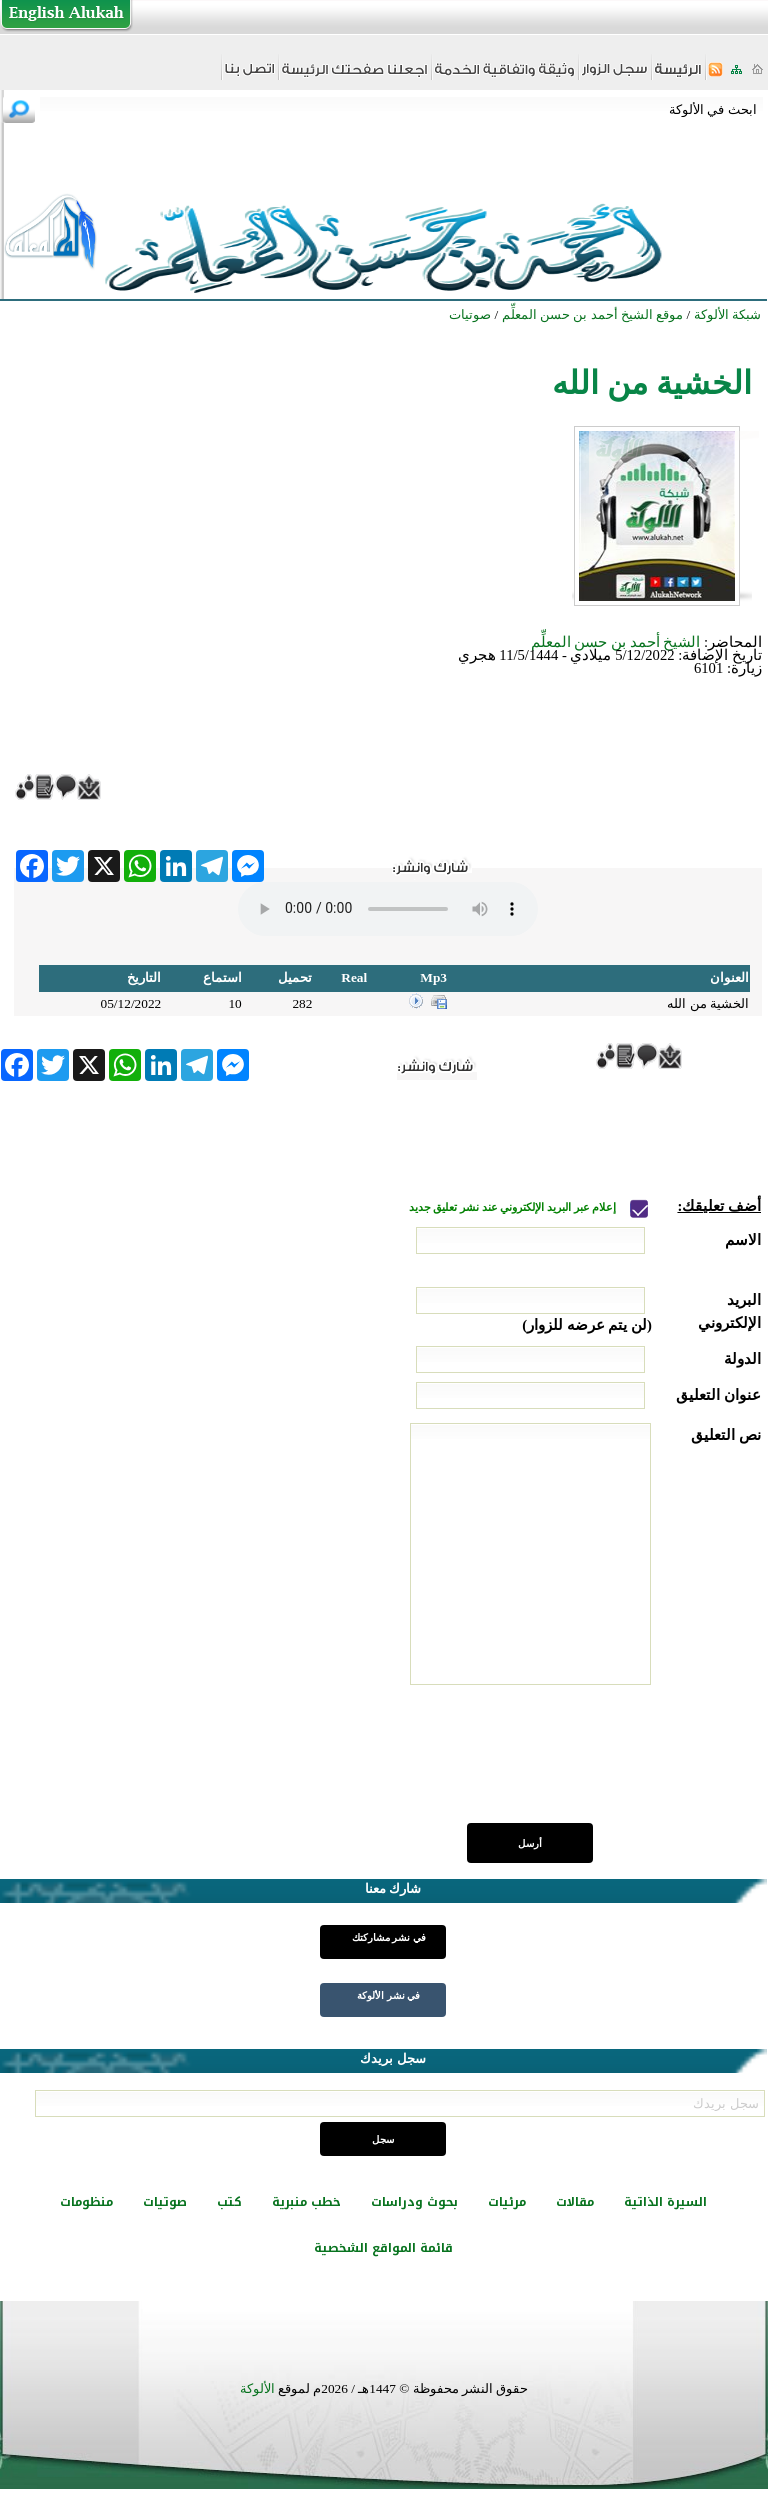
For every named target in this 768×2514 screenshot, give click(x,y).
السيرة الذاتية (665, 2202)
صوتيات (165, 2202)
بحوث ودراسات (414, 2202)
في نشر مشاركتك (389, 1937)
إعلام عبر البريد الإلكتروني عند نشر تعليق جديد (514, 1207)
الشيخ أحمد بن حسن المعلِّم (616, 642)
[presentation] (609, 1765)
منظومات (86, 2202)
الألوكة (257, 2388)
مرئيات (507, 2202)
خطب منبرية (306, 2202)
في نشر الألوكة (388, 1995)
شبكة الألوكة (727, 314)
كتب (229, 2202)
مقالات (575, 2202)
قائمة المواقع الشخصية (383, 2248)
